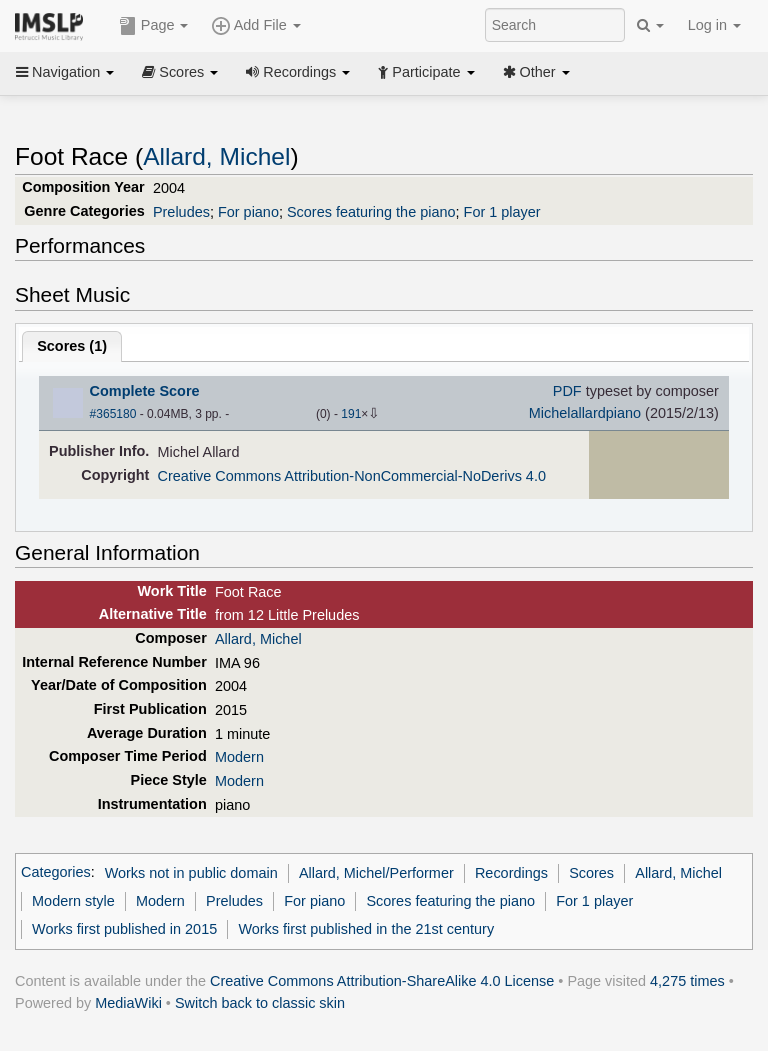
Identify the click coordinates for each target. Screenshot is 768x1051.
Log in (714, 25)
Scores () (72, 346)
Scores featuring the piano (371, 212)
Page (154, 26)
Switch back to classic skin (260, 1003)
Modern (239, 757)
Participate (426, 72)
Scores (180, 72)
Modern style (73, 901)
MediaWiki (128, 1003)
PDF (567, 391)
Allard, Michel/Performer (376, 873)
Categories (56, 873)
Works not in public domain (191, 873)
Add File (256, 26)
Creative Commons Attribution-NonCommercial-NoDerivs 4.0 (352, 476)
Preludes (181, 212)
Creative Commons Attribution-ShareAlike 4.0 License (382, 981)
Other (536, 72)
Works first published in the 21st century (366, 929)
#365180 (113, 414)
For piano (248, 212)
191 (351, 414)
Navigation (65, 72)
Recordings (298, 72)
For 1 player (502, 212)
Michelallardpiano (585, 413)
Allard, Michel (216, 156)
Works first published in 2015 (124, 929)
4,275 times (687, 981)
